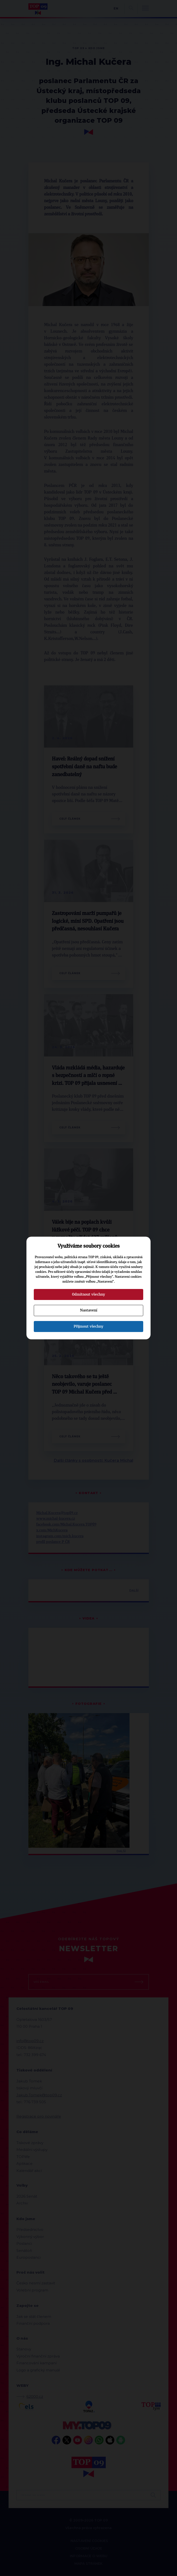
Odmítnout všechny (88, 1294)
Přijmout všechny (88, 1326)
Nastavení (88, 1310)
